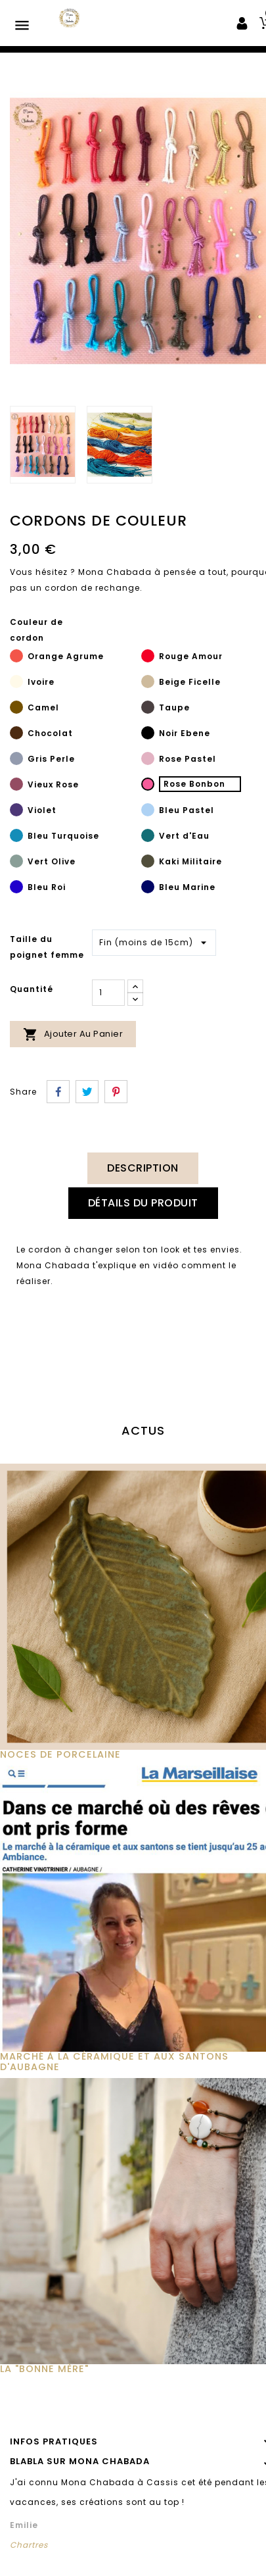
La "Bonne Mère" (44, 2368)
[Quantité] (108, 992)
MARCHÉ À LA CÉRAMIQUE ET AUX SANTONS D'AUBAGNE (114, 2061)
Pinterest (115, 1091)
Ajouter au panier (73, 1034)
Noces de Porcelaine (60, 1754)
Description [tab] (143, 1168)
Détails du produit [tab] (143, 1202)
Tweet (87, 1091)
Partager (58, 1091)
